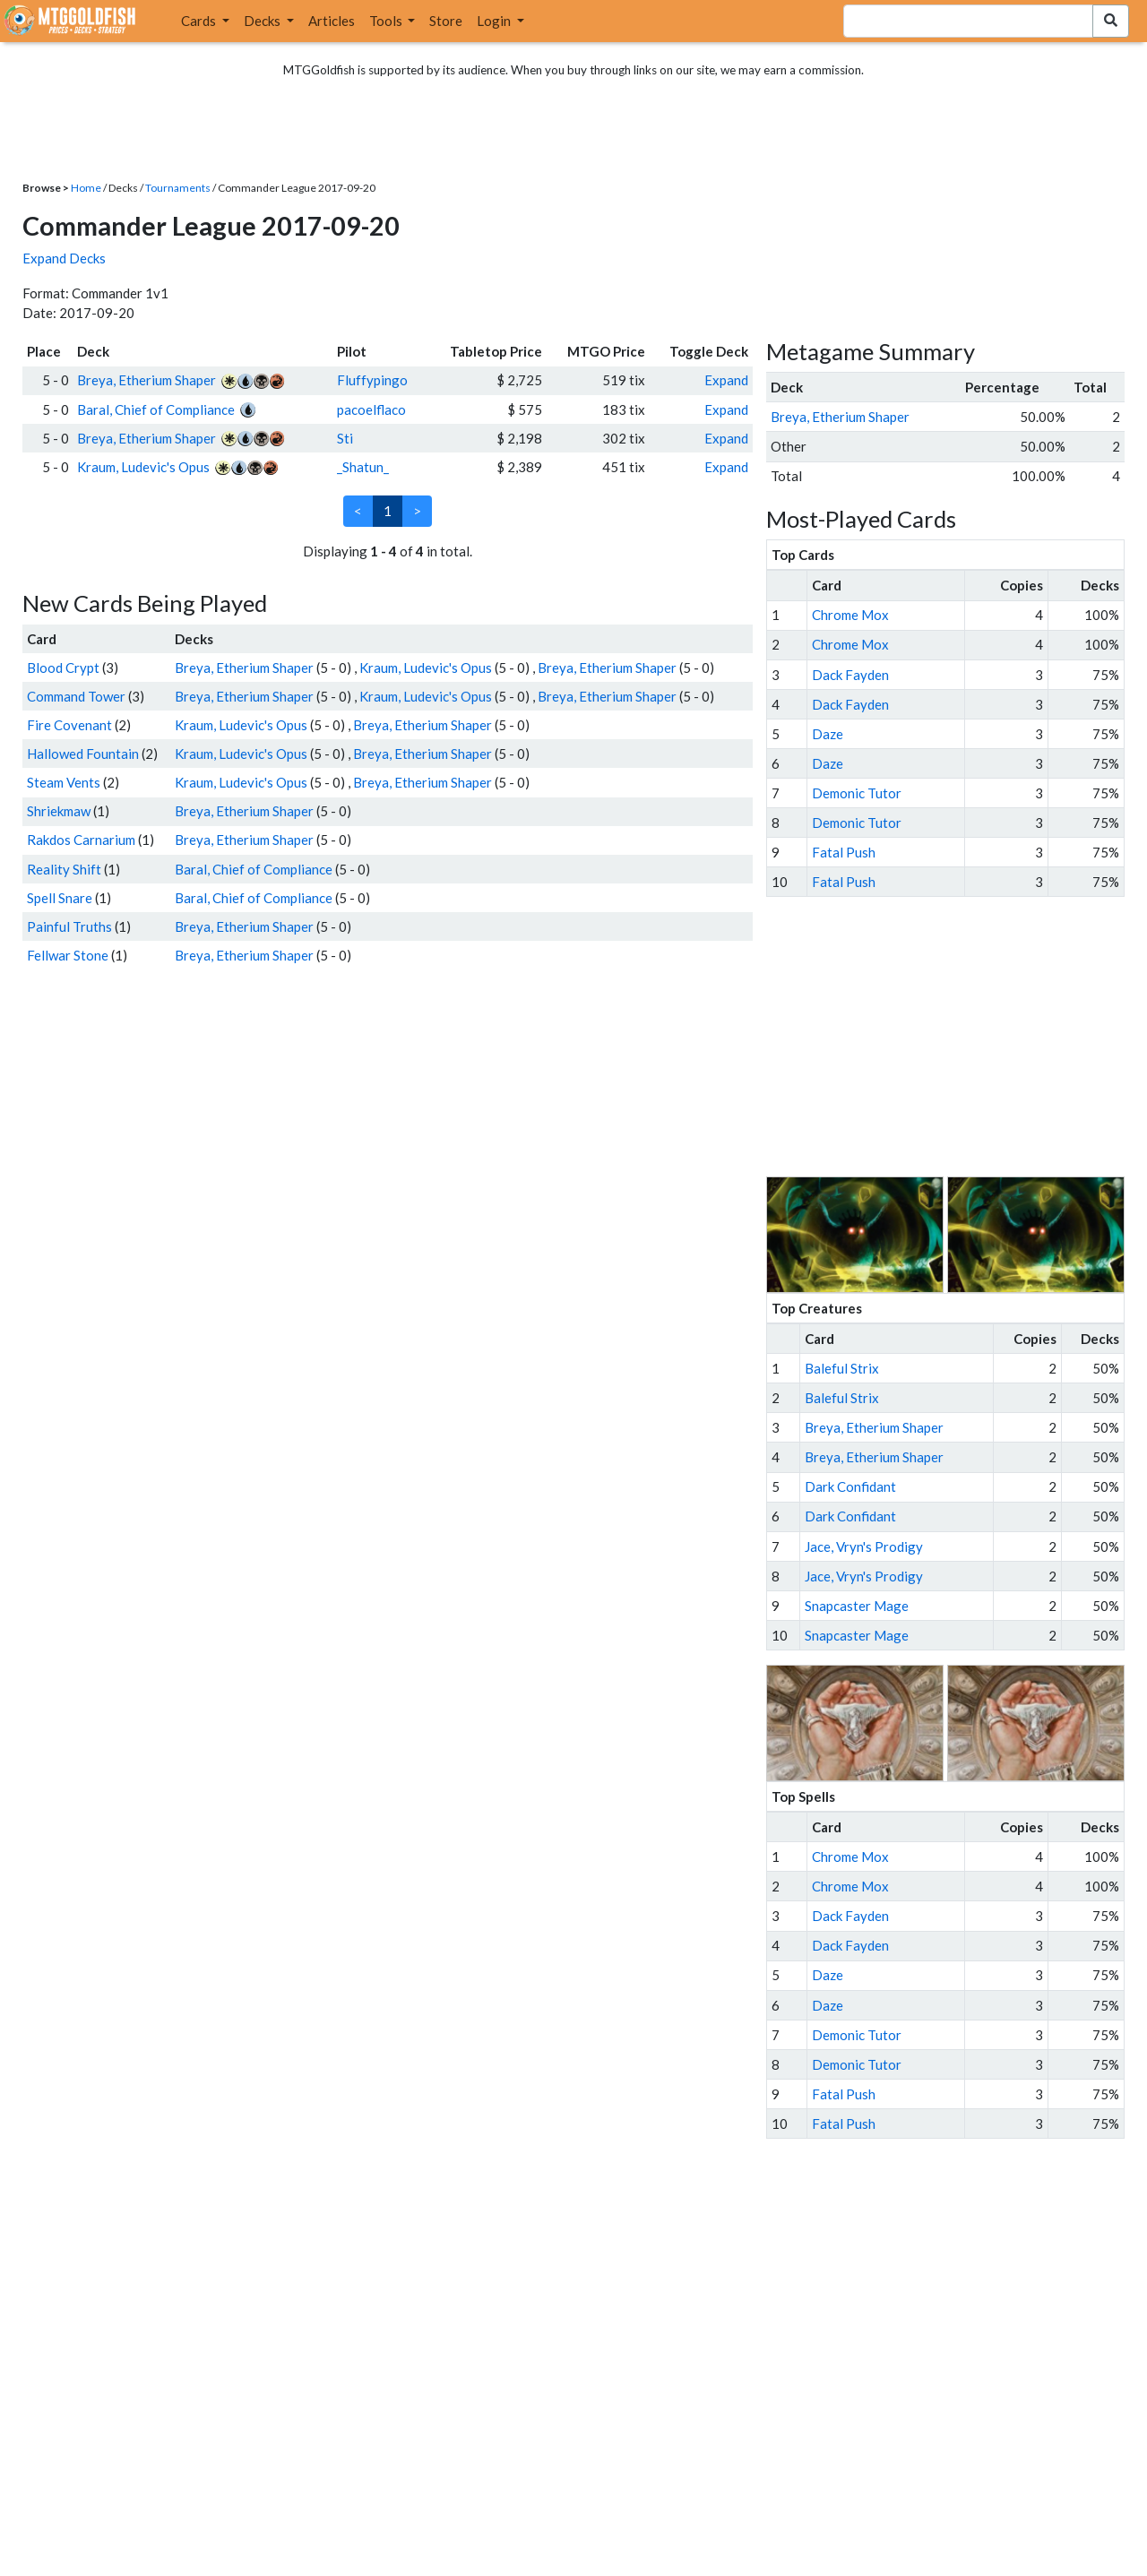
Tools (387, 21)
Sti (345, 438)
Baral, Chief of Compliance (156, 409)
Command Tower (76, 696)
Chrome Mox (850, 615)
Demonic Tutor (856, 793)
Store (445, 21)
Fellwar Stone (67, 955)
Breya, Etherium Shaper (146, 380)
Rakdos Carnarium (81, 839)
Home (86, 187)
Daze (827, 734)
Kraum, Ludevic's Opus (143, 467)
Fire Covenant (69, 725)
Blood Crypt (63, 667)
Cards (200, 21)
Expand (726, 380)
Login (495, 21)
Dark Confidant (850, 1486)
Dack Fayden (850, 675)
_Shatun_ (363, 467)
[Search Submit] (1110, 21)
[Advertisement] (961, 1036)
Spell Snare (59, 898)
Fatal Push (843, 852)
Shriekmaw (59, 811)
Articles (331, 21)
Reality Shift (64, 869)
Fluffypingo (372, 380)
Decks (263, 21)
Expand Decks (64, 258)
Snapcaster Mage (857, 1606)
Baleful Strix (842, 1368)
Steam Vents (63, 782)
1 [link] (388, 511)
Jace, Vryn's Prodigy (864, 1546)
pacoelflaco (371, 409)
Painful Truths (69, 926)
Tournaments (178, 187)
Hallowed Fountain (83, 753)
